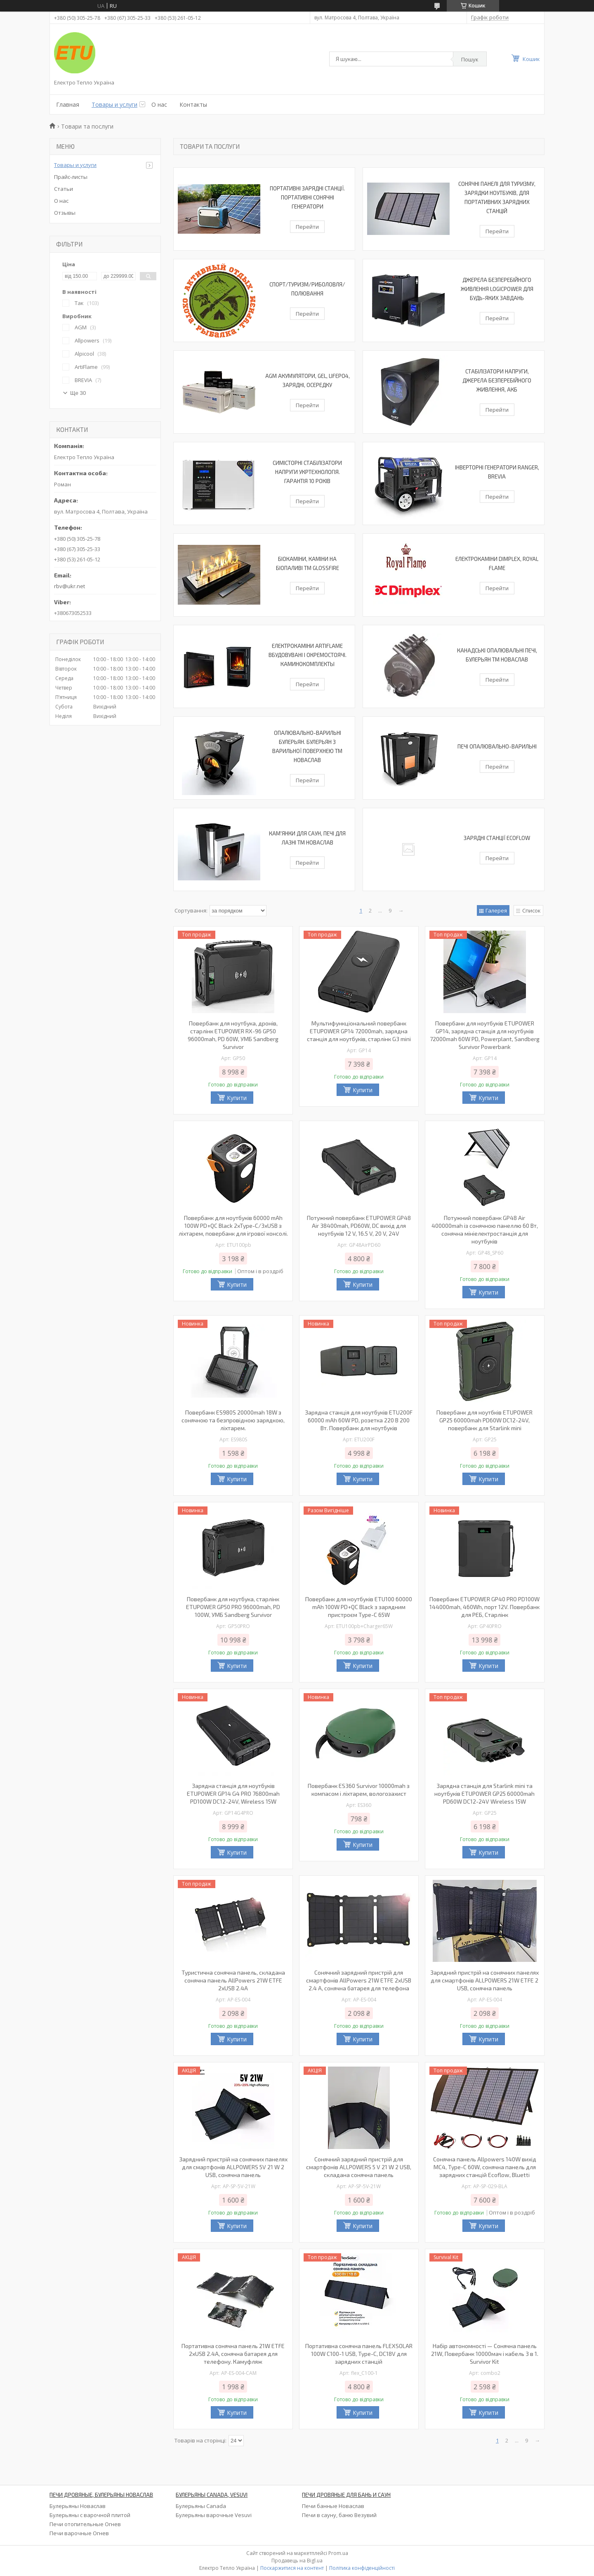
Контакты (193, 104)
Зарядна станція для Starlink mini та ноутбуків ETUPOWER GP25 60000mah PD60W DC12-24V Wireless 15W (484, 1793)
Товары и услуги (114, 104)
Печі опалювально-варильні (497, 746)
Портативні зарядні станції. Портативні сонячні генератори (307, 197)
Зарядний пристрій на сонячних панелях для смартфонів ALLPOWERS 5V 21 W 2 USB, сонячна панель (233, 2167)
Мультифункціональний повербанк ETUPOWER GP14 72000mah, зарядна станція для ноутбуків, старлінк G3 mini (359, 1031)
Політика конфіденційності (362, 2567)
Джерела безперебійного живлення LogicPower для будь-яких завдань (497, 289)
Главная (67, 104)
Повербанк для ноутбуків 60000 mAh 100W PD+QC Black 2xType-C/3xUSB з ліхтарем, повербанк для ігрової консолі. (233, 1225)
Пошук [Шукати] (469, 59)
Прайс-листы (70, 177)
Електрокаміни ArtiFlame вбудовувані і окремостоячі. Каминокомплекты (307, 655)
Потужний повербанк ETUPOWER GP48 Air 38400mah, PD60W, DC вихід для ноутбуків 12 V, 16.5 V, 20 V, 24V (359, 1225)
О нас (159, 104)
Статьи (63, 188)
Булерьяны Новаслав (78, 2506)
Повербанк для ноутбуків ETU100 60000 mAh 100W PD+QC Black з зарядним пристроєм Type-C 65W (358, 1606)
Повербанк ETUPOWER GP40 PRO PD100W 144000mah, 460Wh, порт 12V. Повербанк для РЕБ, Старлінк (484, 1606)
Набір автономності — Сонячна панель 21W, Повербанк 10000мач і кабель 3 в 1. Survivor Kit (484, 2353)
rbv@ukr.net (69, 586)
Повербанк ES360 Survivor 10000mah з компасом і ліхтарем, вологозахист (359, 1789)
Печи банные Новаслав (333, 2506)
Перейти (307, 226)
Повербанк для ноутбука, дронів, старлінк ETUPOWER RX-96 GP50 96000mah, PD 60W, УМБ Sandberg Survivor (233, 1035)
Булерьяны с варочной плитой (90, 2515)
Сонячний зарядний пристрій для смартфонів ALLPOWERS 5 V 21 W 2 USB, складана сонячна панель (358, 2167)
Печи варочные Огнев (79, 2533)
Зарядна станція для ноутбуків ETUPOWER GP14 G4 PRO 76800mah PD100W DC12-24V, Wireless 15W (233, 1793)
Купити (237, 1098)
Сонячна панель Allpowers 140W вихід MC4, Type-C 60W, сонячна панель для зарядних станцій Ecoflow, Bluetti (484, 2167)
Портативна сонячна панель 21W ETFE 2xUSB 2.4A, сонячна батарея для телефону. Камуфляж (233, 2353)
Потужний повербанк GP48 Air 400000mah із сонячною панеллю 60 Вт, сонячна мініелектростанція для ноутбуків (484, 1229)
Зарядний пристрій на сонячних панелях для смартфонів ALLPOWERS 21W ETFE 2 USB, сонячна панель (484, 1980)
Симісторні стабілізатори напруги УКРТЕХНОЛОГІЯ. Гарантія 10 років (307, 472)
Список (531, 910)
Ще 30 (78, 393)
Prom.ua (338, 2553)
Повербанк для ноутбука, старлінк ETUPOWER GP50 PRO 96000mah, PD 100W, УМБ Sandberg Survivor (233, 1606)
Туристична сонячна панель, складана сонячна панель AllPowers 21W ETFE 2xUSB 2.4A (233, 1980)
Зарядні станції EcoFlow (497, 838)
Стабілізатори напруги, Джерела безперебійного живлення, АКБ (496, 380)
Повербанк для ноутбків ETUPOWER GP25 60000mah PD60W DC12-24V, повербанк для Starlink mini (484, 1420)
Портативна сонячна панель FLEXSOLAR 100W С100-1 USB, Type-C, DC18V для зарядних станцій (358, 2353)
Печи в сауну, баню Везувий (339, 2515)
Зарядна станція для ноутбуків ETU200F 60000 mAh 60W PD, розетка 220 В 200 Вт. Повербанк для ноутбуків (358, 1420)
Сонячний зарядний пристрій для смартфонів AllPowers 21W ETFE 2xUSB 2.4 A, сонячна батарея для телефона (358, 1980)
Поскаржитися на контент (292, 2567)
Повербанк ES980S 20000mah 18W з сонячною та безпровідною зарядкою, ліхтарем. (233, 1420)
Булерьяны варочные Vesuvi (214, 2515)
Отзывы (64, 212)
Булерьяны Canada (201, 2506)
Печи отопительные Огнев (85, 2524)
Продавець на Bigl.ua (297, 2560)
